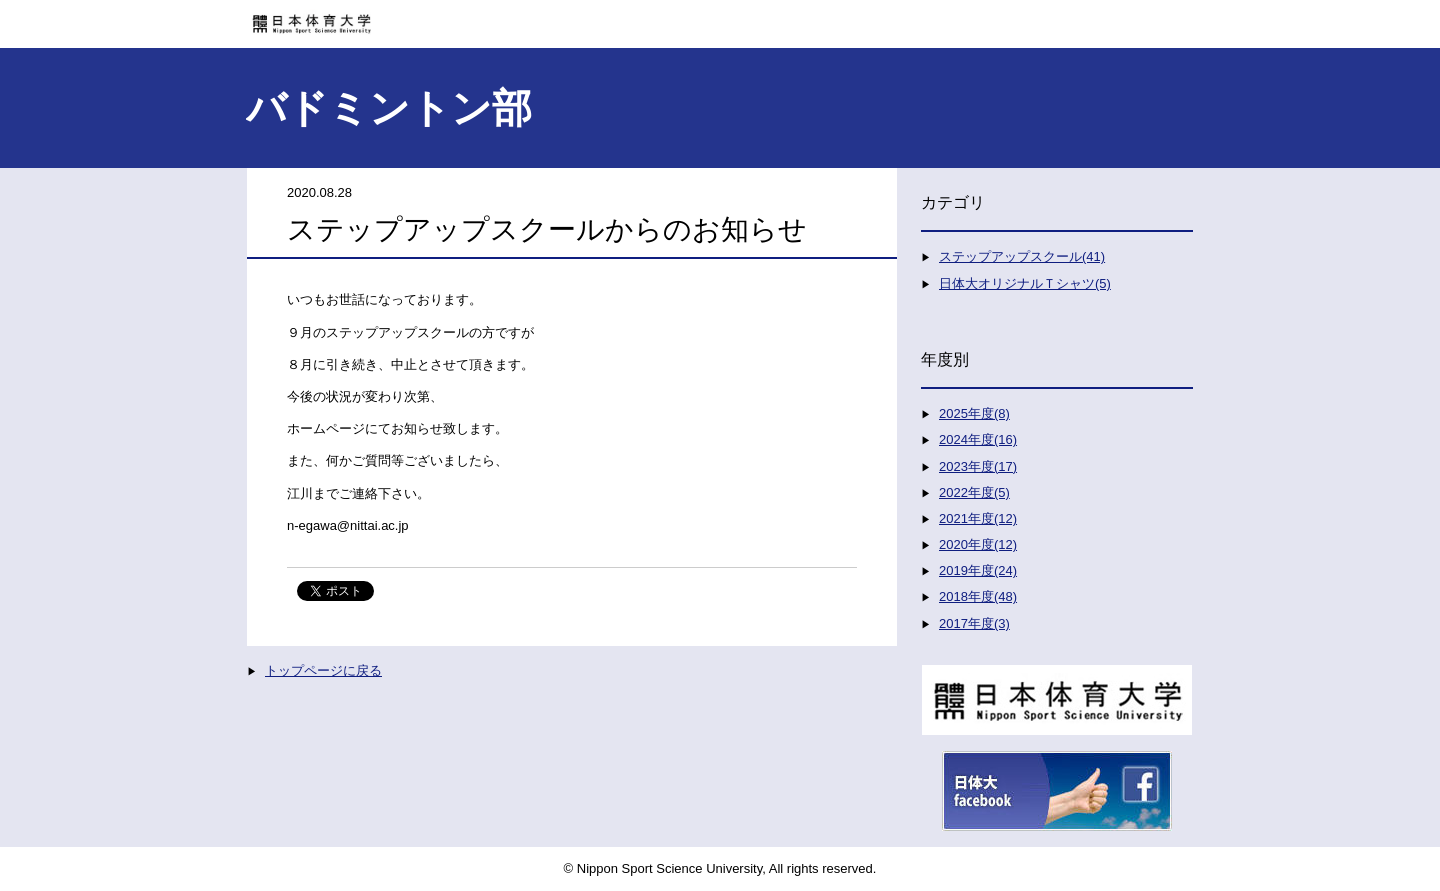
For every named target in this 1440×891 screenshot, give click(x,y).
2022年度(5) (974, 492)
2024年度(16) (978, 439)
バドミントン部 (389, 108)
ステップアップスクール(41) (1022, 256)
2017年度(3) (974, 623)
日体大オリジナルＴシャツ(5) (1025, 283)
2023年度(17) (978, 466)
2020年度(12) (978, 544)
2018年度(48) (978, 596)
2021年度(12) (978, 518)
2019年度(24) (978, 570)
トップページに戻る (323, 670)
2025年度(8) (974, 413)
